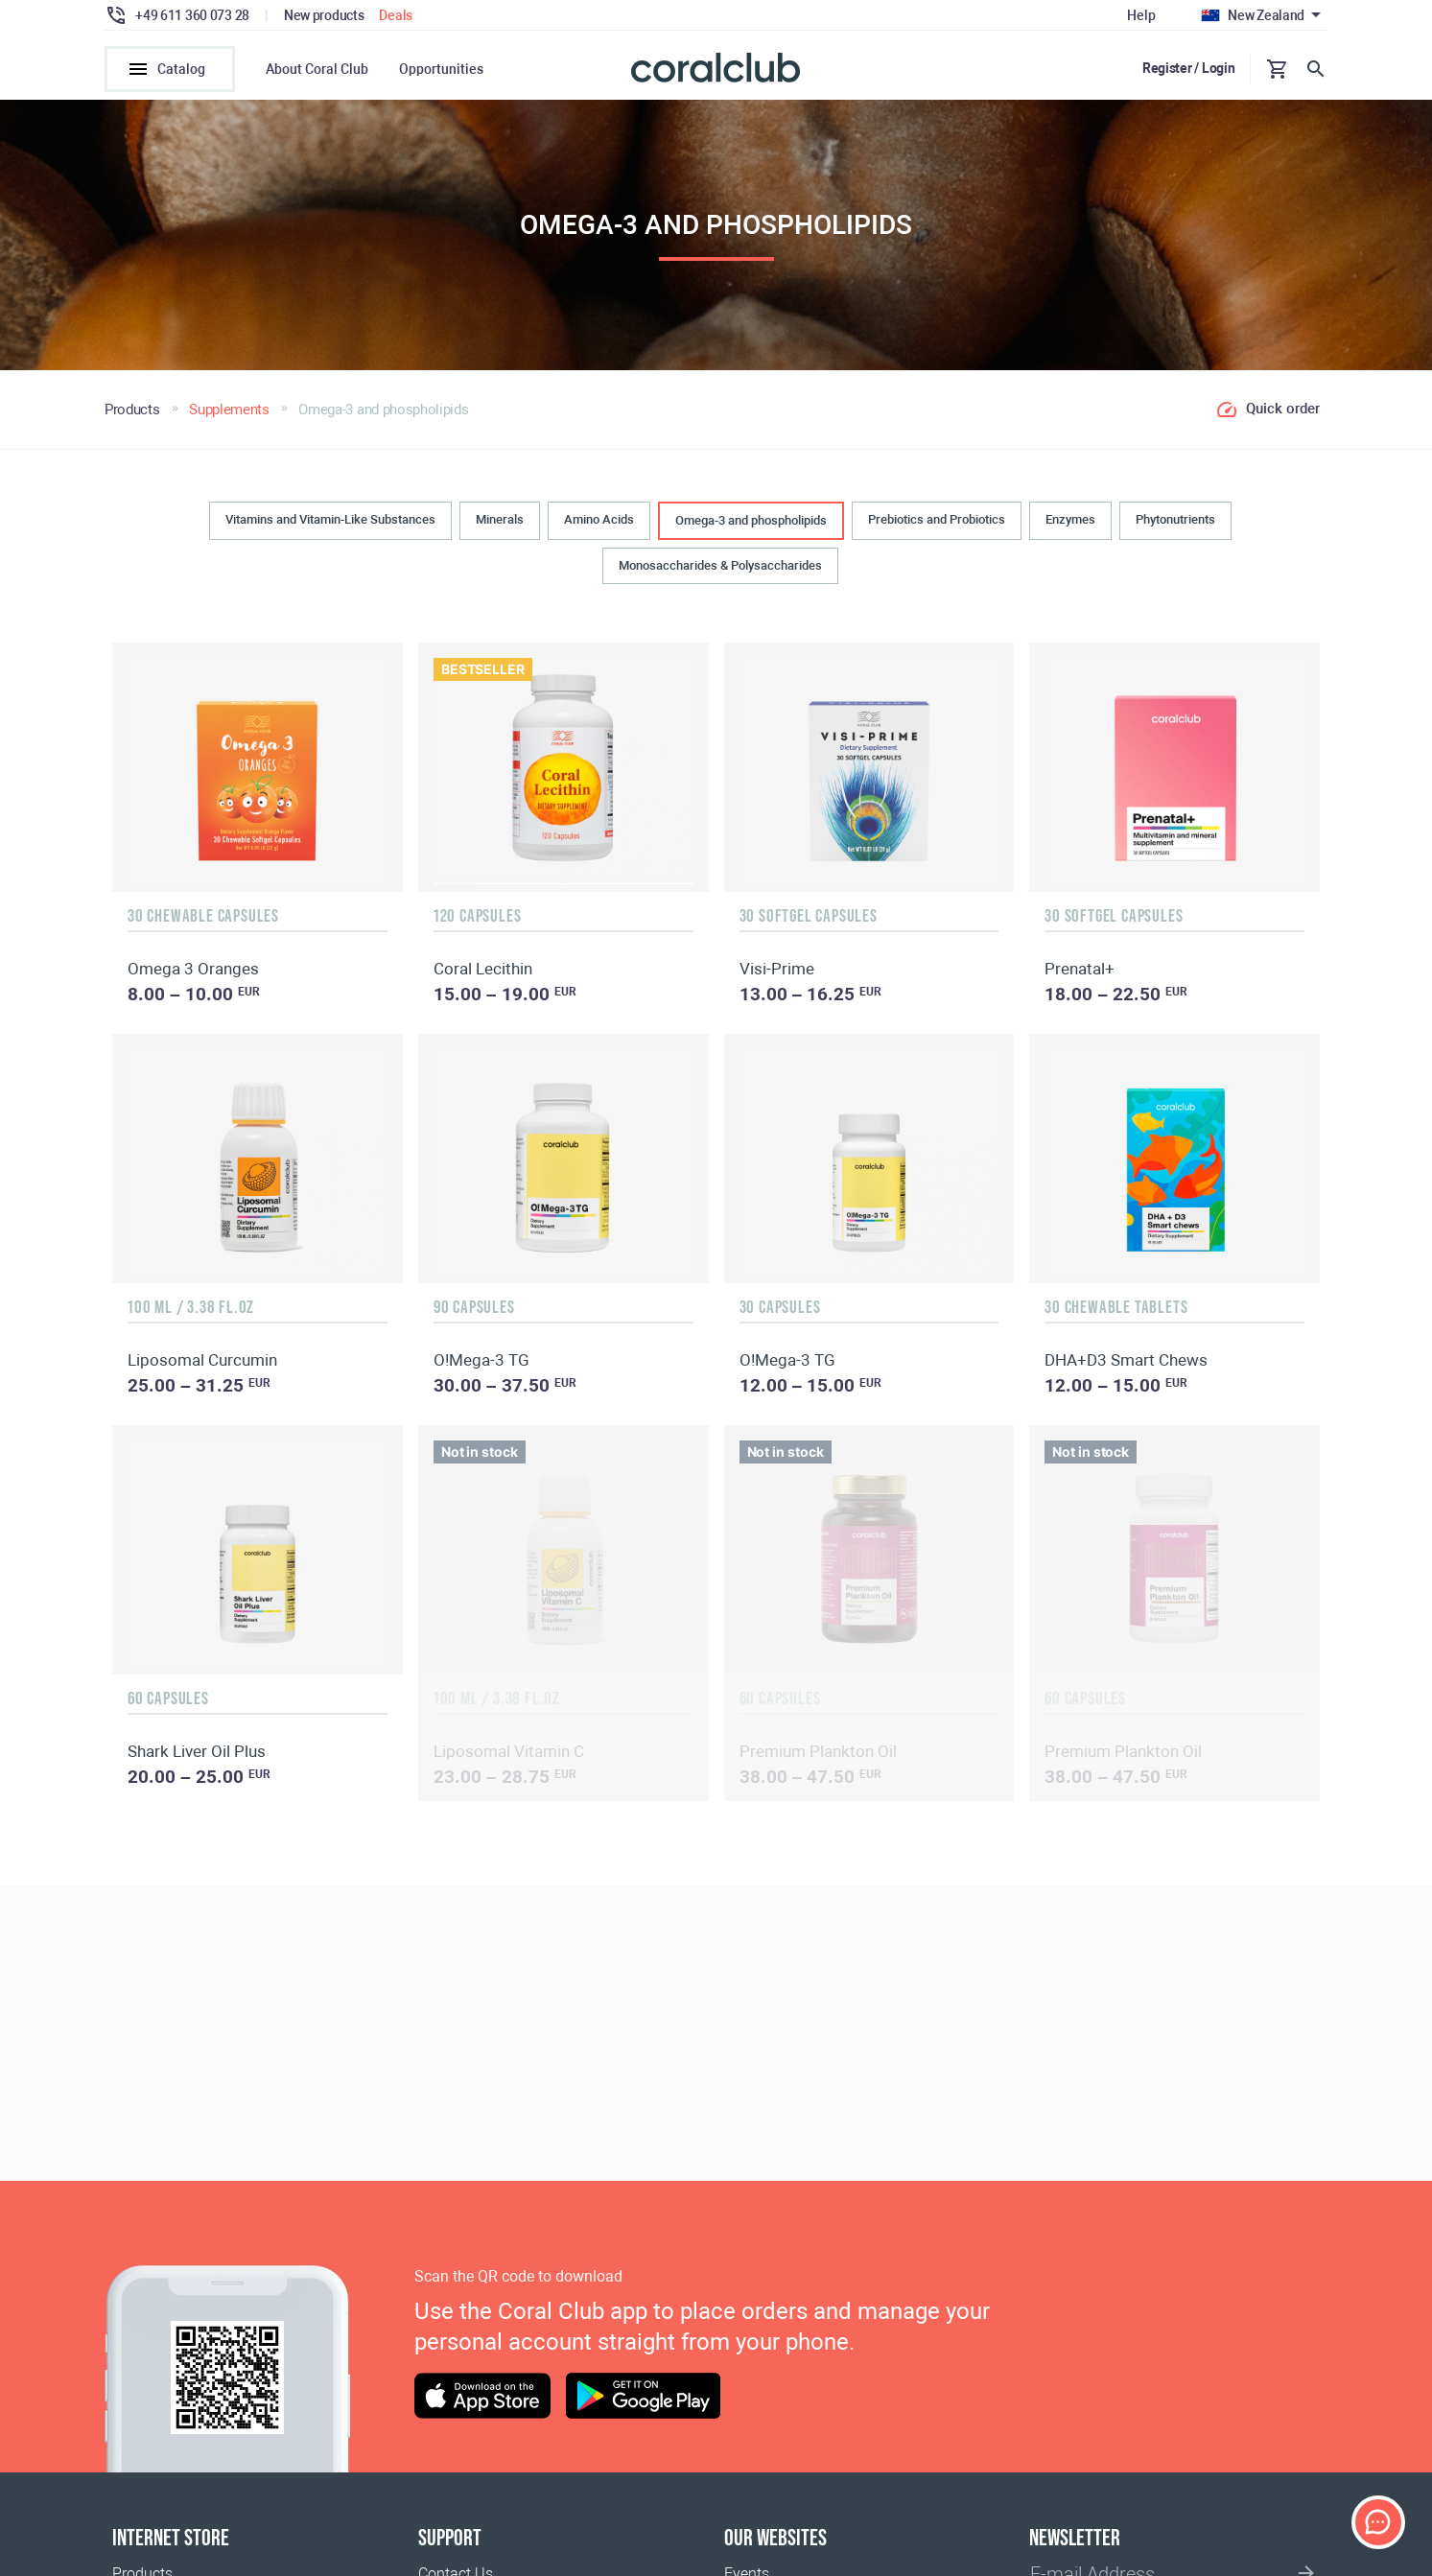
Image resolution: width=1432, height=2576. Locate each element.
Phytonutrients (1175, 522)
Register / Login (1188, 68)
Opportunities (441, 69)
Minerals (500, 522)
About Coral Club (317, 69)
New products (324, 15)
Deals (395, 15)
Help (1141, 15)
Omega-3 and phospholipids (751, 523)
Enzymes (1070, 522)
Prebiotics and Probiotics (936, 522)
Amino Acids (599, 522)
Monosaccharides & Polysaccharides (720, 568)
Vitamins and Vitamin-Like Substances (330, 522)
